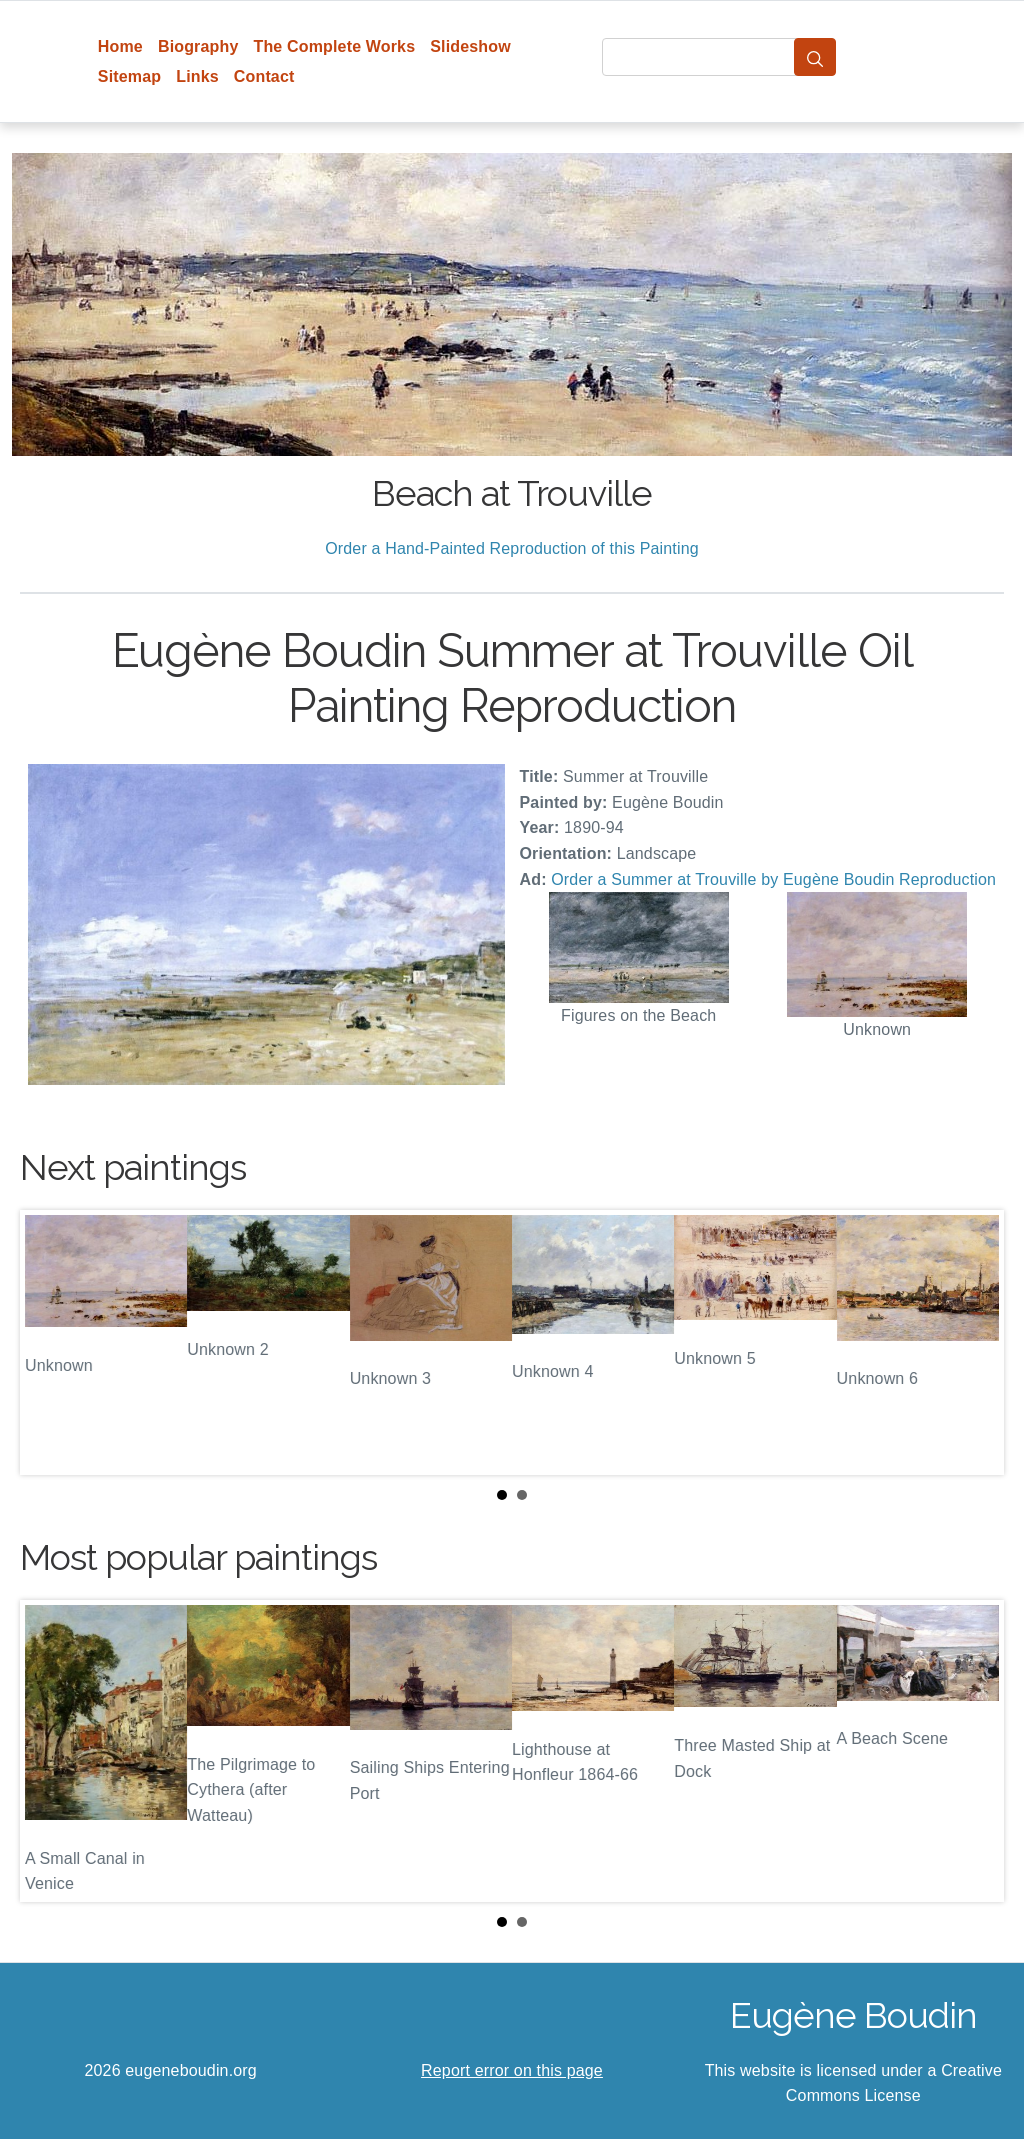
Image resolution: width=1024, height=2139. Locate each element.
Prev (51, 1342)
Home (120, 46)
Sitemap (129, 76)
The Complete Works (334, 46)
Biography (198, 46)
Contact (264, 76)
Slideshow (470, 46)
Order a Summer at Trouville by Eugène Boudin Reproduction (773, 879)
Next (973, 1342)
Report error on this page (512, 2070)
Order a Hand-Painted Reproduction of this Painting (512, 548)
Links (197, 76)
